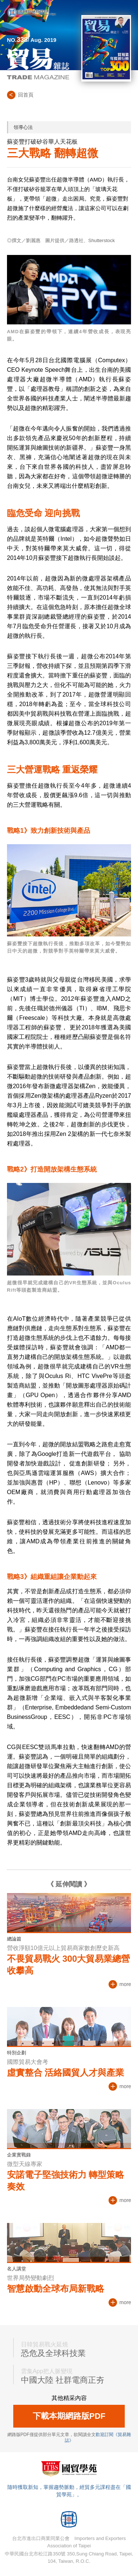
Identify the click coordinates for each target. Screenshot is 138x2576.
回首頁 (25, 95)
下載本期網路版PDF (69, 2416)
